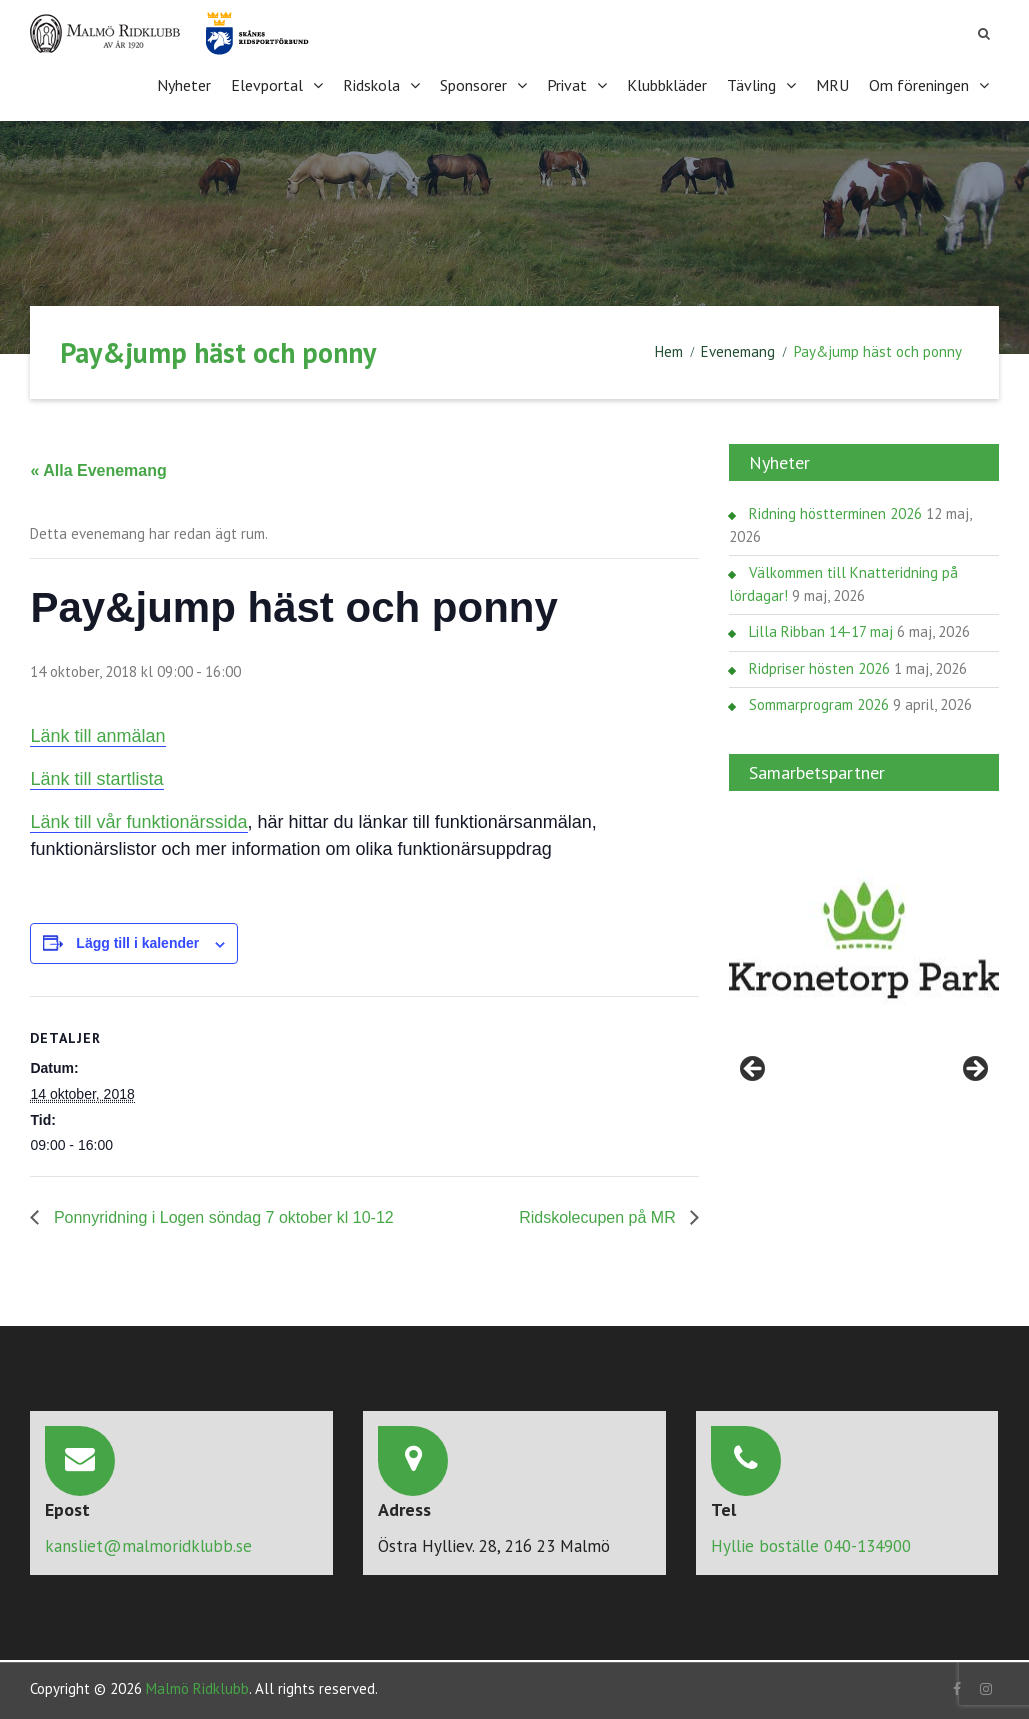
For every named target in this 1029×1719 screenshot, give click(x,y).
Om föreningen (919, 84)
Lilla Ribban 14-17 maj (821, 629)
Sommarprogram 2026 (819, 702)
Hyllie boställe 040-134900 (811, 1544)
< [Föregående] (754, 1068)
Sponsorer (473, 84)
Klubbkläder (667, 84)
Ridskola (371, 84)
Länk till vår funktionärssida (138, 820)
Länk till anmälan (97, 734)
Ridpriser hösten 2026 (819, 666)
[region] (863, 938)
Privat (567, 84)
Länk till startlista (96, 777)
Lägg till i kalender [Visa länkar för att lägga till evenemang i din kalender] (137, 941)
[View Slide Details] (863, 938)
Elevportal (267, 84)
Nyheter (184, 84)
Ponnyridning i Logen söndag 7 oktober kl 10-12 (221, 1215)
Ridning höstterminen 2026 (835, 511)
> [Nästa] (974, 1068)
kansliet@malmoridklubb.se (148, 1544)
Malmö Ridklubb (197, 1685)
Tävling (751, 84)
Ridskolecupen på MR (599, 1215)
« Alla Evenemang (98, 468)
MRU (832, 84)
